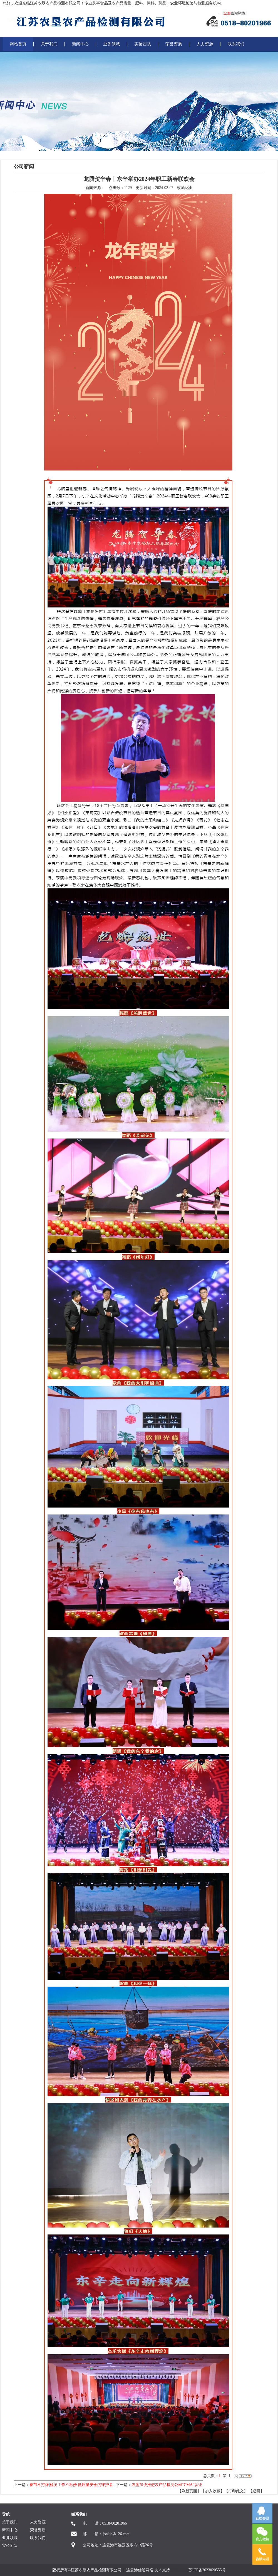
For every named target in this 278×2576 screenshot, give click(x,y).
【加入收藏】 (212, 2491)
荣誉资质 (173, 44)
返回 (256, 2491)
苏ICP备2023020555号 (207, 2570)
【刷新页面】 (189, 2491)
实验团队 (142, 44)
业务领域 (111, 44)
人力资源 (205, 44)
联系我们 (236, 44)
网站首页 (18, 44)
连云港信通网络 (139, 2570)
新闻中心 (80, 44)
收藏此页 (185, 188)
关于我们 (49, 44)
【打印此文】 (236, 2491)
